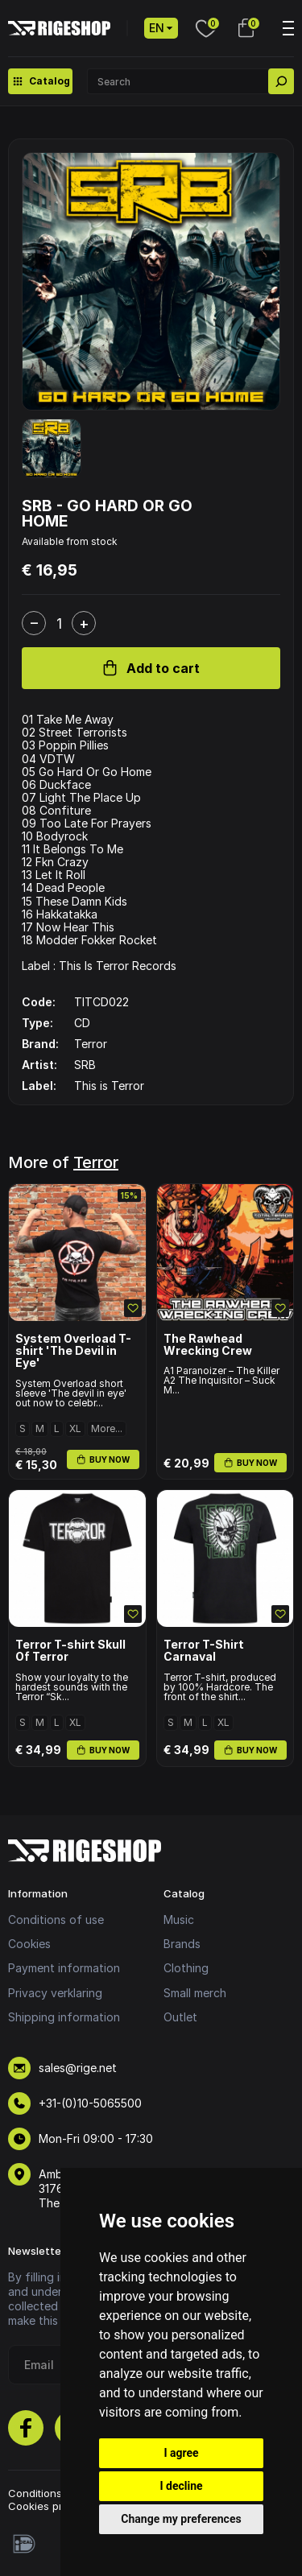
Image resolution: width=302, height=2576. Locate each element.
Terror (95, 1162)
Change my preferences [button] (181, 2518)
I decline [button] (180, 2485)
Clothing (186, 1968)
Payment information (64, 1968)
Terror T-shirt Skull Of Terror (70, 1650)
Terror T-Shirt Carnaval (203, 1650)
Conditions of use (56, 1919)
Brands (182, 1944)
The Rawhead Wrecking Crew (207, 1344)
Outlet (180, 2017)
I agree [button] (180, 2452)
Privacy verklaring (55, 1993)
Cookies (29, 1944)
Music (178, 1919)
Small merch (194, 1993)
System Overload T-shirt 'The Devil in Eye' (73, 1350)
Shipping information (64, 2017)
